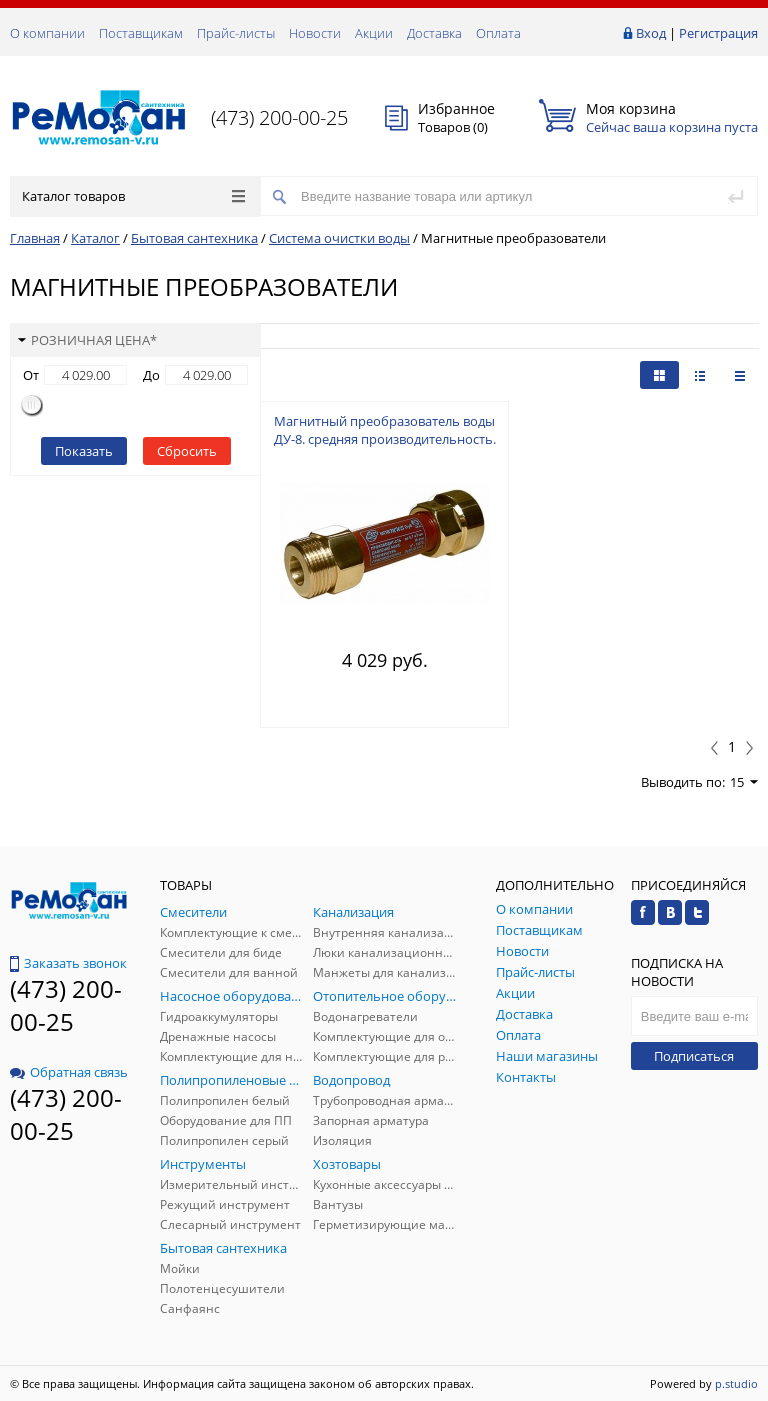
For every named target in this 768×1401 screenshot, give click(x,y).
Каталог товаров (133, 196)
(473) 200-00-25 (279, 117)
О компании (47, 33)
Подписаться (694, 1056)
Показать (84, 451)
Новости (315, 33)
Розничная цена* (87, 340)
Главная (35, 238)
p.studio (736, 1383)
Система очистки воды (339, 238)
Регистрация (718, 33)
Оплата (498, 33)
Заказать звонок (68, 963)
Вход (651, 33)
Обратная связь (69, 1072)
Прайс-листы (236, 33)
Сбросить (187, 451)
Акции (374, 33)
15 (744, 782)
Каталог (95, 238)
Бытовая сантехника (194, 238)
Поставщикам (141, 33)
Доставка (434, 33)
